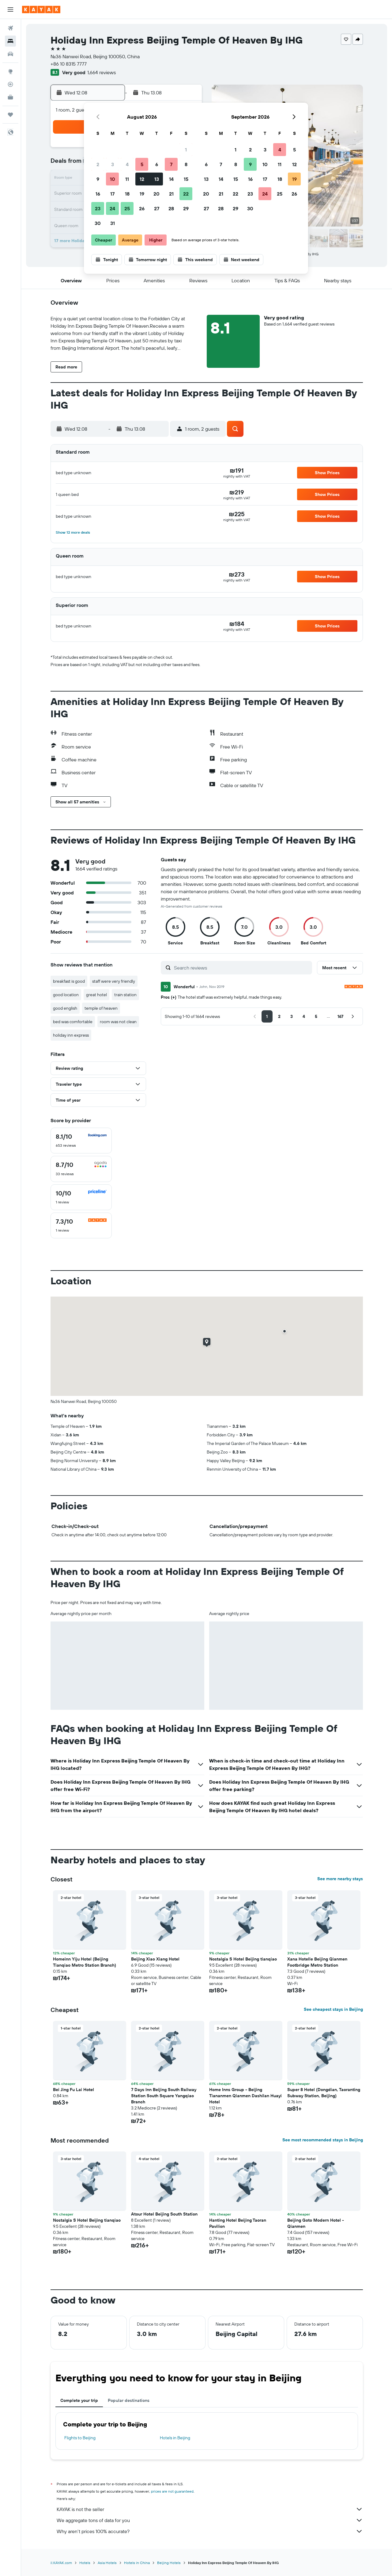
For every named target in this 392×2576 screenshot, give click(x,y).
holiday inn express (71, 1035)
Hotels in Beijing (175, 2438)
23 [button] (97, 208)
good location (66, 994)
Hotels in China (137, 2562)
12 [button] (142, 179)
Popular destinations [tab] (128, 2400)
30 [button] (98, 223)
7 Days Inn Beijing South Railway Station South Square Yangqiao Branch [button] (163, 2096)
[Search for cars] (10, 54)
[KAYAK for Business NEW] (10, 97)
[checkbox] (81, 1140)
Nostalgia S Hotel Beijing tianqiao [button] (243, 1959)
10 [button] (112, 179)
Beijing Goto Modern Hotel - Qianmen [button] (315, 2223)
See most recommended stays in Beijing (322, 2140)
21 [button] (171, 194)
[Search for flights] (10, 28)
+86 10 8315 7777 (69, 64)
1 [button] (186, 150)
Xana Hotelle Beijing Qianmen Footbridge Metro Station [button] (317, 1962)
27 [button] (156, 208)
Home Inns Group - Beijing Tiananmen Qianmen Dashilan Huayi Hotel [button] (245, 2096)
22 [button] (186, 194)
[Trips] (10, 115)
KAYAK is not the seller (210, 2509)
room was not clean (118, 1021)
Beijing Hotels (169, 2562)
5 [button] (142, 164)
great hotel (96, 994)
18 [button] (127, 194)
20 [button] (156, 194)
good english (65, 1008)
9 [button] (97, 179)
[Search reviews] (241, 967)
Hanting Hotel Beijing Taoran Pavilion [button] (237, 2223)
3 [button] (112, 164)
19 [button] (142, 194)
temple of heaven (101, 1008)
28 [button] (171, 208)
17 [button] (112, 194)
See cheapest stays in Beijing (333, 2009)
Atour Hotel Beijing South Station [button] (164, 2214)
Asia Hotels (107, 2562)
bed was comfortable (72, 1021)
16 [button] (98, 194)
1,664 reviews (101, 72)
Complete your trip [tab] (79, 2400)
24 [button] (112, 208)
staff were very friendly (113, 981)
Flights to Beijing (80, 2438)
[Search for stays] (10, 41)
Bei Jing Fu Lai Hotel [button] (73, 2089)
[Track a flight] (10, 84)
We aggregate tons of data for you (210, 2520)
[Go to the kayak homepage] (41, 9)
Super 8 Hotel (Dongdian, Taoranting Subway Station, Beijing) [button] (323, 2092)
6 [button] (156, 164)
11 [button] (127, 179)
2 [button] (97, 164)
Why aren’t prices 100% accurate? (210, 2531)
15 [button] (186, 179)
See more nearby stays (340, 1878)
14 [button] (171, 179)
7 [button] (171, 164)
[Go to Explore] (10, 71)
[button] (10, 9)
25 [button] (127, 208)
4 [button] (127, 164)
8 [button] (186, 164)
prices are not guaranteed (172, 2491)
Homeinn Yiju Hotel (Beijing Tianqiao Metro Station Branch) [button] (84, 1962)
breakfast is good (69, 981)
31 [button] (112, 223)
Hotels (84, 2562)
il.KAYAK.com (61, 2562)
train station (125, 994)
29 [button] (186, 208)
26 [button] (142, 208)
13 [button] (156, 179)
